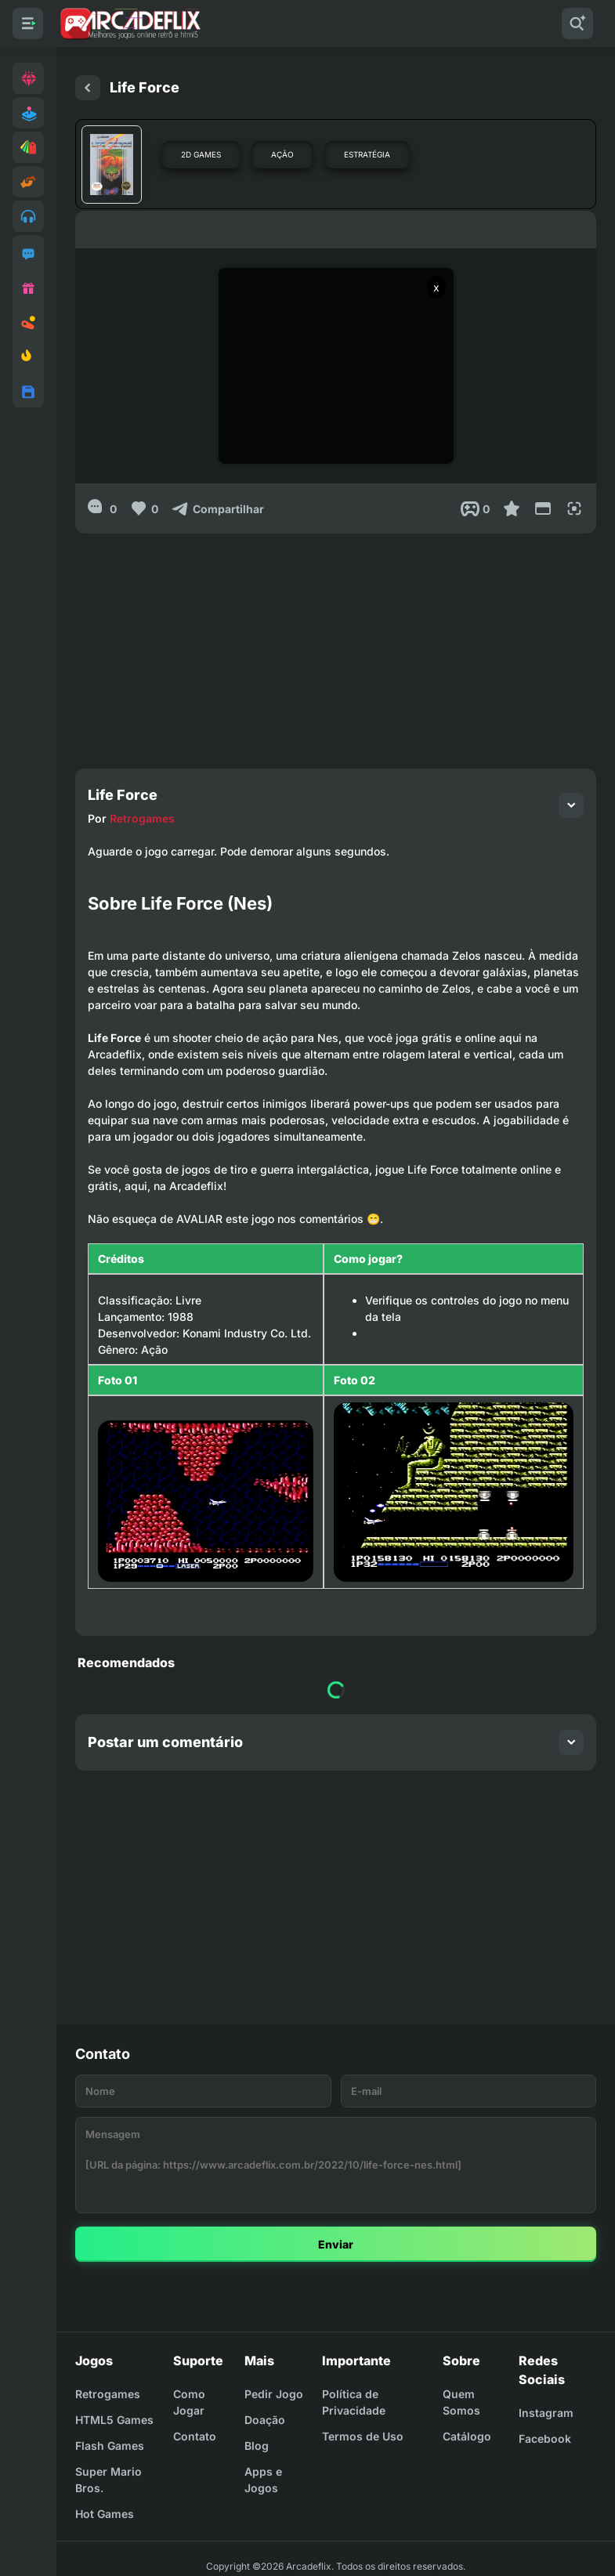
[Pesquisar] (577, 23)
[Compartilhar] (217, 508)
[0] (102, 508)
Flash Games (109, 2445)
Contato (194, 2436)
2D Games (201, 154)
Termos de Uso (362, 2436)
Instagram (546, 2412)
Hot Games (104, 2513)
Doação (264, 2419)
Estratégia (367, 154)
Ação (282, 154)
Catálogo (467, 2436)
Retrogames (142, 818)
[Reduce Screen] (543, 508)
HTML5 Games (114, 2419)
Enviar (335, 2244)
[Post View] (475, 508)
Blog (256, 2445)
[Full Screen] (574, 508)
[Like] (143, 508)
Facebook (545, 2438)
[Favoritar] (511, 508)
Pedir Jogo (273, 2394)
